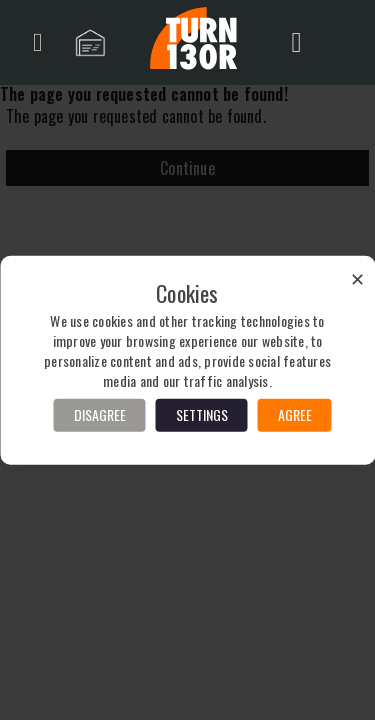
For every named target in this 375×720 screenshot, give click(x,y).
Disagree (100, 414)
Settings (202, 414)
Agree (295, 414)
